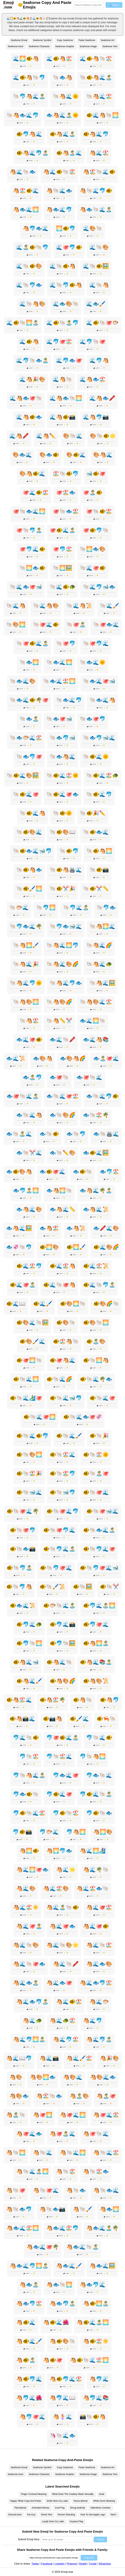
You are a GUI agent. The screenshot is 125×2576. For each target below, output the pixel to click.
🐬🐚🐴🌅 (93, 1756)
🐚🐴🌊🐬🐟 (65, 983)
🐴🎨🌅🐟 (43, 2077)
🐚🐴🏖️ (29, 1021)
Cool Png (59, 2507)
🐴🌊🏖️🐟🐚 (92, 1888)
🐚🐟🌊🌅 (59, 662)
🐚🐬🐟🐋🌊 (65, 926)
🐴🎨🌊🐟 (103, 2077)
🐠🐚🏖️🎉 (29, 1473)
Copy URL (89, 2557)
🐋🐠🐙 (96, 473)
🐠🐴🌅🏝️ (96, 1643)
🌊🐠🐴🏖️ (59, 58)
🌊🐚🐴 (99, 285)
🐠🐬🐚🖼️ (62, 1643)
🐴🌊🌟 (66, 1869)
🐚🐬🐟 (106, 907)
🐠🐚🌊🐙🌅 (39, 1417)
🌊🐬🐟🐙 (69, 360)
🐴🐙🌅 (42, 2115)
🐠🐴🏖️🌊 (19, 1700)
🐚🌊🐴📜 (79, 606)
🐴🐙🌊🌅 (73, 2115)
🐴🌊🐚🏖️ (99, 1945)
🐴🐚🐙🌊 (46, 2190)
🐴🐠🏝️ (26, 2360)
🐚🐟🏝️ (29, 719)
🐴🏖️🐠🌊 (26, 191)
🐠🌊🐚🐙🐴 (59, 1285)
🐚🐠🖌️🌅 (29, 889)
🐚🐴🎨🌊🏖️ (96, 1002)
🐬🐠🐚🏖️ (66, 1813)
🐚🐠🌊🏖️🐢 (102, 775)
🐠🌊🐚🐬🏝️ (99, 1285)
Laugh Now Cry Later (53, 2521)
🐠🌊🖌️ (42, 1304)
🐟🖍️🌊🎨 (106, 1228)
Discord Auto (15, 2514)
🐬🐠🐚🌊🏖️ (29, 1813)
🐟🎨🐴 (42, 1058)
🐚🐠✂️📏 (96, 889)
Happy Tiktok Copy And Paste (25, 2501)
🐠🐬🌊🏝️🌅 (99, 1605)
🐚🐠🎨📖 (62, 832)
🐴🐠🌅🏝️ (96, 2303)
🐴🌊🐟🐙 (59, 1983)
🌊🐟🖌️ (96, 304)
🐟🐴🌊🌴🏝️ (96, 1190)
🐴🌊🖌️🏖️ (79, 2058)
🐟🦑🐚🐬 (19, 1247)
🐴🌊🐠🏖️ (69, 2002)
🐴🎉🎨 (109, 2058)
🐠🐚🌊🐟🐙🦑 (82, 1417)
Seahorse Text (109, 46)
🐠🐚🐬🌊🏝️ (59, 1549)
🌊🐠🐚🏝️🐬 (62, 323)
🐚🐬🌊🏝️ (76, 907)
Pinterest (72, 2563)
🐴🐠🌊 (26, 2322)
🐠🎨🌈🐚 (106, 1304)
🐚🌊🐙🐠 (93, 568)
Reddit (83, 2563)
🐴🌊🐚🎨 (26, 1945)
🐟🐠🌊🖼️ (96, 1153)
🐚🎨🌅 (16, 624)
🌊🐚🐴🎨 (32, 304)
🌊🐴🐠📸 (62, 417)
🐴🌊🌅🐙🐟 (32, 1869)
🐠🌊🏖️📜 (96, 1266)
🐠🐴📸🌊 (22, 1719)
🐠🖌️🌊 (79, 1719)
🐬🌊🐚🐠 (26, 1737)
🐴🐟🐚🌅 (59, 2285)
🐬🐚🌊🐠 (99, 1737)
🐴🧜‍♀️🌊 (62, 2417)
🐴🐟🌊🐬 (59, 209)
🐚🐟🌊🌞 (93, 662)
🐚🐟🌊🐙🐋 (99, 681)
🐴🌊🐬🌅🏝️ (29, 2039)
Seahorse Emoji (19, 40)
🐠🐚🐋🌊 (29, 1492)
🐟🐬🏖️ (109, 1171)
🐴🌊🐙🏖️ (99, 1907)
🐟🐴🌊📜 (96, 1209)
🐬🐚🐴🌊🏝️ (29, 1775)
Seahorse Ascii (15, 46)
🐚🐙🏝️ (76, 624)
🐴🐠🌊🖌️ (29, 2341)
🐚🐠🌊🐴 (32, 813)
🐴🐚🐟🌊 (106, 2190)
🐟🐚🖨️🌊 (106, 1134)
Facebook (47, 2563)
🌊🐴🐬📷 (96, 417)
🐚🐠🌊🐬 (99, 794)
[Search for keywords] (88, 5)
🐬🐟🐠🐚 (26, 1794)
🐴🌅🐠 (29, 1851)
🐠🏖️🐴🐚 (66, 1341)
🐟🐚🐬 (76, 1134)
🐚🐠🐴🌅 (99, 851)
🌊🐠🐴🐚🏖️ (96, 58)
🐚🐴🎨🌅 (26, 1002)
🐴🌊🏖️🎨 (56, 1888)
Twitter (35, 2563)
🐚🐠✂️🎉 (62, 889)
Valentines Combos (100, 2507)
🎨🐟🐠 (49, 455)
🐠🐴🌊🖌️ (29, 1681)
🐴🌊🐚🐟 (23, 172)
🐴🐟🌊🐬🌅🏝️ (29, 2266)
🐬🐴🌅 (76, 1832)
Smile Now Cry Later (57, 2501)
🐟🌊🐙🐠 (29, 1039)
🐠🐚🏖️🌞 (96, 1454)
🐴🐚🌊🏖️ (106, 2152)
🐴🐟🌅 (109, 2209)
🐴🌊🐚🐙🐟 (29, 1964)
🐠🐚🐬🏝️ (19, 1568)
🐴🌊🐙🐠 (96, 1926)
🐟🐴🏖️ (49, 1228)
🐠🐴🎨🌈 (62, 1681)
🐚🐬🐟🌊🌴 (26, 926)
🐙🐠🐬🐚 (96, 530)
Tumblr (93, 2563)
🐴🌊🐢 (32, 2020)
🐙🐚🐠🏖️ (99, 511)
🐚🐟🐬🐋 (62, 738)
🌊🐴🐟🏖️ (93, 379)
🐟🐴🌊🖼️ (19, 1228)
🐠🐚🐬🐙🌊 (56, 1568)
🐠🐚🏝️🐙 (96, 1473)
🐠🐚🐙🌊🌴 (22, 1511)
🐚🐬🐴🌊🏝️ (29, 96)
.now (8, 4)
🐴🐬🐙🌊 (32, 2417)
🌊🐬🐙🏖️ (59, 341)
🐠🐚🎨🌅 (29, 1454)
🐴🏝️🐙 (106, 2096)
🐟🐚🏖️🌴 (96, 1115)
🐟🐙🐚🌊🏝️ (22, 1096)
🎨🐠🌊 (76, 455)
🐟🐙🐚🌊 (89, 1077)
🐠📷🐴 (52, 1719)
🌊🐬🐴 (99, 360)
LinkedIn (60, 2563)
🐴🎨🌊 (73, 2077)
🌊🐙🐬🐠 (69, 247)
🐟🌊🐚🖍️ (62, 1039)
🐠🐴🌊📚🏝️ (96, 1662)
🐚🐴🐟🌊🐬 (22, 115)
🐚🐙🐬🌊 (96, 643)
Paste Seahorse (86, 40)
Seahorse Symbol (42, 40)
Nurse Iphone (81, 2501)
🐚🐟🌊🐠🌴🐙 (29, 700)
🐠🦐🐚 (106, 1719)
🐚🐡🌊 (19, 907)
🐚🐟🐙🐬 (93, 719)
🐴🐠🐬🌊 (29, 2379)
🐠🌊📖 (16, 1304)
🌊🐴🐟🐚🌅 (65, 398)
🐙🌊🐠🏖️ (36, 492)
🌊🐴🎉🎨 (32, 379)
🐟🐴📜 (76, 1228)
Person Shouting (66, 2514)
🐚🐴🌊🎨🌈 (62, 964)
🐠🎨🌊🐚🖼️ (32, 1322)
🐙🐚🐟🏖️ (66, 511)
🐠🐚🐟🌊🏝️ (99, 1530)
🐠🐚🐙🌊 (96, 1492)
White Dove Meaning (104, 2501)
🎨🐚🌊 (73, 436)
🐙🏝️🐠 (92, 492)
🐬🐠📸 (22, 1832)
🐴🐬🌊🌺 (29, 2398)
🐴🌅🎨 (103, 1832)
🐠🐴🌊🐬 (96, 134)
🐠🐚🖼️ (82, 1587)
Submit (100, 2539)
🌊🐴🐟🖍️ (102, 398)
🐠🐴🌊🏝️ (62, 134)
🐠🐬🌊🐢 (29, 1624)
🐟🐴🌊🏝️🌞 (62, 115)
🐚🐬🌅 (46, 907)
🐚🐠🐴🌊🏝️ (96, 77)
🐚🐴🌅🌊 (102, 926)
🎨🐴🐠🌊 (32, 473)
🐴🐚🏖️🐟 (96, 2171)
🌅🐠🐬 (66, 228)
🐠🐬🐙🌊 (96, 1624)
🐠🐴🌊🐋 (26, 1662)
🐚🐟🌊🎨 (23, 681)
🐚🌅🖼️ (62, 568)
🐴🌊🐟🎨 (99, 1964)
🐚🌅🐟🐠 (32, 568)
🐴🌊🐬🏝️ (99, 2039)
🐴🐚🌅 (16, 2152)
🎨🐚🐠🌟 (103, 436)
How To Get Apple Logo (92, 2514)
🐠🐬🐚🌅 (29, 1643)
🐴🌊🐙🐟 (62, 1926)
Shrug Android (77, 2507)
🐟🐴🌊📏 (62, 1209)
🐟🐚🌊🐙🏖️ (62, 1096)
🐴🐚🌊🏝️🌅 (32, 2171)
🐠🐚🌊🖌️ (69, 1436)
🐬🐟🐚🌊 (99, 1775)
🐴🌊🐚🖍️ (66, 1964)
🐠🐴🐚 (82, 1700)
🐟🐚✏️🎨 (62, 1153)
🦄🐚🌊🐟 (62, 2435)
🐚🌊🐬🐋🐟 (99, 587)
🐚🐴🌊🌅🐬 (62, 945)
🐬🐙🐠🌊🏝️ (62, 1737)
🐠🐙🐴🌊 (62, 1360)
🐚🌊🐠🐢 (62, 587)
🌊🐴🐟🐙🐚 (26, 398)
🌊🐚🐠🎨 (29, 266)
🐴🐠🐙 (52, 2360)
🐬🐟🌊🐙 (66, 1775)
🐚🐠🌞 (62, 813)
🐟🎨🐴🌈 (73, 1058)
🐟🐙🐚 (59, 1077)
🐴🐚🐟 (76, 2190)
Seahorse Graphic (64, 46)
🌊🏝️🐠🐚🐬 (32, 247)
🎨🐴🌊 (103, 455)
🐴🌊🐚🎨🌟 (62, 1945)
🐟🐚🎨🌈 (62, 1115)
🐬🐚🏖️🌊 (59, 1756)
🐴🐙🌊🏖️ (106, 2115)
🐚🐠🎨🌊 (29, 832)
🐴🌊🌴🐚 (96, 1869)
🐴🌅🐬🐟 (59, 1851)
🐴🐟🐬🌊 (93, 2285)
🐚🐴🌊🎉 (26, 964)
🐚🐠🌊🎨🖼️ (22, 775)
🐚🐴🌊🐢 (99, 964)
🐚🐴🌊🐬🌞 (26, 983)
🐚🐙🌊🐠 (46, 624)
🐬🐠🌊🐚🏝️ (96, 1794)
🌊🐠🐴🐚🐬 (29, 77)
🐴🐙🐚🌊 (96, 2134)
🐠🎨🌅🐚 (73, 1304)
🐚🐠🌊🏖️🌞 (62, 775)
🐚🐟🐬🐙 (29, 756)
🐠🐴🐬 (109, 1700)
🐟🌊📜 (16, 1058)
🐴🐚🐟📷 (52, 2209)
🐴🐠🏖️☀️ (96, 2341)
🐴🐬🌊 (99, 2379)
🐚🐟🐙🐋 (59, 719)
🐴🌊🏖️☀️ (26, 1907)
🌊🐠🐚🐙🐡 (102, 323)
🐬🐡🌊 (49, 1832)
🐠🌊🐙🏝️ (23, 1285)
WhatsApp (105, 2563)
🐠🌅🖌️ (76, 1247)
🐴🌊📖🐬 (19, 2058)
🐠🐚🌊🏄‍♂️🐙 (26, 1398)
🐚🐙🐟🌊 (106, 624)
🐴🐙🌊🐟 (29, 2134)
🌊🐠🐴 (29, 341)
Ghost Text (46, 2514)
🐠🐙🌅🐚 (29, 1360)
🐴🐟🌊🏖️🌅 (22, 2228)
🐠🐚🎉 (99, 1436)
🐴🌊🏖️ (99, 153)
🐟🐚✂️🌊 (29, 1153)
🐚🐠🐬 (69, 851)
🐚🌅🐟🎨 (93, 549)
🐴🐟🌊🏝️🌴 (102, 2228)
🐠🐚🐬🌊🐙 (99, 1549)
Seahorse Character (39, 46)
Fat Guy (31, 2514)
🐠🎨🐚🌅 (96, 1322)
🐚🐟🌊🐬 (69, 700)
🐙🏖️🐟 (66, 492)
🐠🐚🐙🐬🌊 (59, 1530)
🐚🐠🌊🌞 (96, 756)
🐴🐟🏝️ (29, 2285)
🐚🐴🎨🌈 (59, 1002)
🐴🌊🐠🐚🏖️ (59, 172)
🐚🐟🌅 (29, 662)
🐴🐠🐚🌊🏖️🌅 (89, 2360)
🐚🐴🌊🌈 (99, 945)
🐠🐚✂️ (109, 1587)
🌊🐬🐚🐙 (93, 341)
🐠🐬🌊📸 (62, 1624)
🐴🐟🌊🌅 (26, 209)
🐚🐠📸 (99, 870)
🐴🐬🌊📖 (62, 2398)
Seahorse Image (88, 46)
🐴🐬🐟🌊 (36, 228)
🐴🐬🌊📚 (96, 2398)
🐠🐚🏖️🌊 (62, 1454)
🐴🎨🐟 (19, 2096)
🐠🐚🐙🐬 (23, 1530)
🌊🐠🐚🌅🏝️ (22, 323)
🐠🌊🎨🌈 (106, 1247)
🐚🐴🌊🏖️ (99, 96)
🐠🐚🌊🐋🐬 (65, 1398)
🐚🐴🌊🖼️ (102, 983)
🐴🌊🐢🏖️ (62, 2020)
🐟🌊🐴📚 (96, 1039)
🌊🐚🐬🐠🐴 (65, 285)
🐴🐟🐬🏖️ (29, 2303)
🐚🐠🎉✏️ (93, 813)
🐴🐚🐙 (16, 2190)
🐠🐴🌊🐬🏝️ (32, 153)
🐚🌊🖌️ (109, 606)
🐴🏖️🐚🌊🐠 (99, 172)
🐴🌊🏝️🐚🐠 (62, 1907)
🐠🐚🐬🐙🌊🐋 (99, 1568)
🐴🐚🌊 (42, 2152)
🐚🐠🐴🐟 (29, 870)
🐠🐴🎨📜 (96, 1681)
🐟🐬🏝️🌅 (26, 1190)
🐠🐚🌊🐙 (102, 1398)
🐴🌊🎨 (26, 1888)
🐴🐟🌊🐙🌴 (42, 2247)
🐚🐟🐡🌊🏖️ (26, 738)
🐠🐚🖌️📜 (52, 1587)
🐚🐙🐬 (66, 643)
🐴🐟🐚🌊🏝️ (96, 209)
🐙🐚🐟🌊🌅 (29, 511)
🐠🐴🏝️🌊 (69, 153)
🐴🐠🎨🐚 (62, 2341)
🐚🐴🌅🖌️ (26, 945)
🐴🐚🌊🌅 (73, 2152)
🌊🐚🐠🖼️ (96, 266)
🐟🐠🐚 (82, 1171)
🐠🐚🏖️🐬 (62, 1473)
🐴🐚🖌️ (82, 2209)
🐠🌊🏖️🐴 (62, 1266)
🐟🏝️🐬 (32, 1077)
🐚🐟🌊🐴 (102, 700)
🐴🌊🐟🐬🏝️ (32, 2002)
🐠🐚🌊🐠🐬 (32, 1436)
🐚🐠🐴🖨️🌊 (65, 870)
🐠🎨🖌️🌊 (32, 1341)
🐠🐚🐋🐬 (62, 1492)
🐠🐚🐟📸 (23, 1549)
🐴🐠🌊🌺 (56, 2322)
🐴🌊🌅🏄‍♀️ (93, 1851)
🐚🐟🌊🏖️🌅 (59, 681)
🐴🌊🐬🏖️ (66, 2039)
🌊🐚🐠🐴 (62, 266)
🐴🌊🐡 (99, 2002)
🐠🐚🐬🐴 (19, 1587)
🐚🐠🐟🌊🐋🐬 (32, 851)
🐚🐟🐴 (62, 77)
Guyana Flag (76, 2521)
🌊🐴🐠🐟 (29, 417)
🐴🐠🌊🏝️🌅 (92, 2322)
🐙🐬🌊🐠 (32, 549)
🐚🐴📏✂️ (59, 1021)
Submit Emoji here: (29, 2539)
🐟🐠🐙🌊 (52, 1171)
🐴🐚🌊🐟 (59, 191)
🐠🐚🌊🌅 (26, 1379)
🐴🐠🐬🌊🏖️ (65, 2379)
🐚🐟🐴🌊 (62, 756)
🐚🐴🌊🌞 (66, 96)
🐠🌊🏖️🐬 (29, 1266)
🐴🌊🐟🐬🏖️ (96, 1983)
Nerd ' (114, 2514)
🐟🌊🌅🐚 (93, 1021)
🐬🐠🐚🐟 (99, 1813)
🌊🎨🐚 (92, 228)
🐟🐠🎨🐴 (19, 1171)
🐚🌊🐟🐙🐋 (26, 587)
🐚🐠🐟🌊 (96, 832)
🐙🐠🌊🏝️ (62, 530)
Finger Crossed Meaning (34, 2494)
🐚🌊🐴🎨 (46, 606)
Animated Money (40, 2507)
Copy (23, 66)
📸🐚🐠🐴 (93, 2417)
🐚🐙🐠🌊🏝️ (32, 643)
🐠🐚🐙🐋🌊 (102, 1511)
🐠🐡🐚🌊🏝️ (59, 1605)
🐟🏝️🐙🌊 (106, 1058)
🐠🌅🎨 (49, 1247)
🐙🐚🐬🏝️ (29, 530)
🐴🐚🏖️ (66, 2171)
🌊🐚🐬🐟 (29, 285)
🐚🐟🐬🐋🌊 (99, 738)
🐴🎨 (15, 2077)
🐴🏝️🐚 (16, 2115)
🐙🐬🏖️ (62, 549)
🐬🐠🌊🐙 (59, 1794)
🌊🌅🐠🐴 (26, 58)
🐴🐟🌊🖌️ (69, 2266)
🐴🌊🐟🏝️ (26, 1983)
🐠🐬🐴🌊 (29, 134)
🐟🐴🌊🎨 (29, 1209)
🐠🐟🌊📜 (23, 1605)
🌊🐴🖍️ (19, 436)
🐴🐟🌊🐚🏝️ (82, 2247)
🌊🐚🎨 (99, 247)
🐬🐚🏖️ (29, 1756)
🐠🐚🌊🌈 (59, 1379)
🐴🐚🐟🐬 (19, 2209)
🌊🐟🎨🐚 (66, 304)
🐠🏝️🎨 (96, 1341)
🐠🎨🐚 (66, 1322)
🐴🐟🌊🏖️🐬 (62, 2228)
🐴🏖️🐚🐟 (49, 2096)
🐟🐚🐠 (49, 1134)
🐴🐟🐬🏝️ (62, 2303)
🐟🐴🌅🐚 (59, 1190)
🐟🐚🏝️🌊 (19, 1134)
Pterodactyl (20, 2507)
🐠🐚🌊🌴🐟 (96, 1379)
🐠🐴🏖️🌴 (52, 1700)
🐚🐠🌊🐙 (26, 794)
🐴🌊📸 (49, 2058)
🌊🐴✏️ (46, 436)
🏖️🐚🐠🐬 (66, 473)
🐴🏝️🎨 (79, 2096)
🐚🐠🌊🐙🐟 (62, 794)
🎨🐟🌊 (22, 455)
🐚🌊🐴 (16, 606)
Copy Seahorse (65, 40)
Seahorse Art (107, 40)
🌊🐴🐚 (62, 379)
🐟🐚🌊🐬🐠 (102, 1096)
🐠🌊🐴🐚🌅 (102, 115)
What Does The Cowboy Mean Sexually (72, 2494)
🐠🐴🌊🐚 (59, 1662)
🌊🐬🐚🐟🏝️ (32, 360)
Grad (101, 2494)
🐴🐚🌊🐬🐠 (96, 191)
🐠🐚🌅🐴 (96, 1360)
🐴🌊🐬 (92, 2020)
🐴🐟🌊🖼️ (102, 2266)
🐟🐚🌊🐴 (29, 1115)
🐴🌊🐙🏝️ (29, 1926)
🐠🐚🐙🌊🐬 (62, 1511)
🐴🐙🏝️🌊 (62, 2134)
